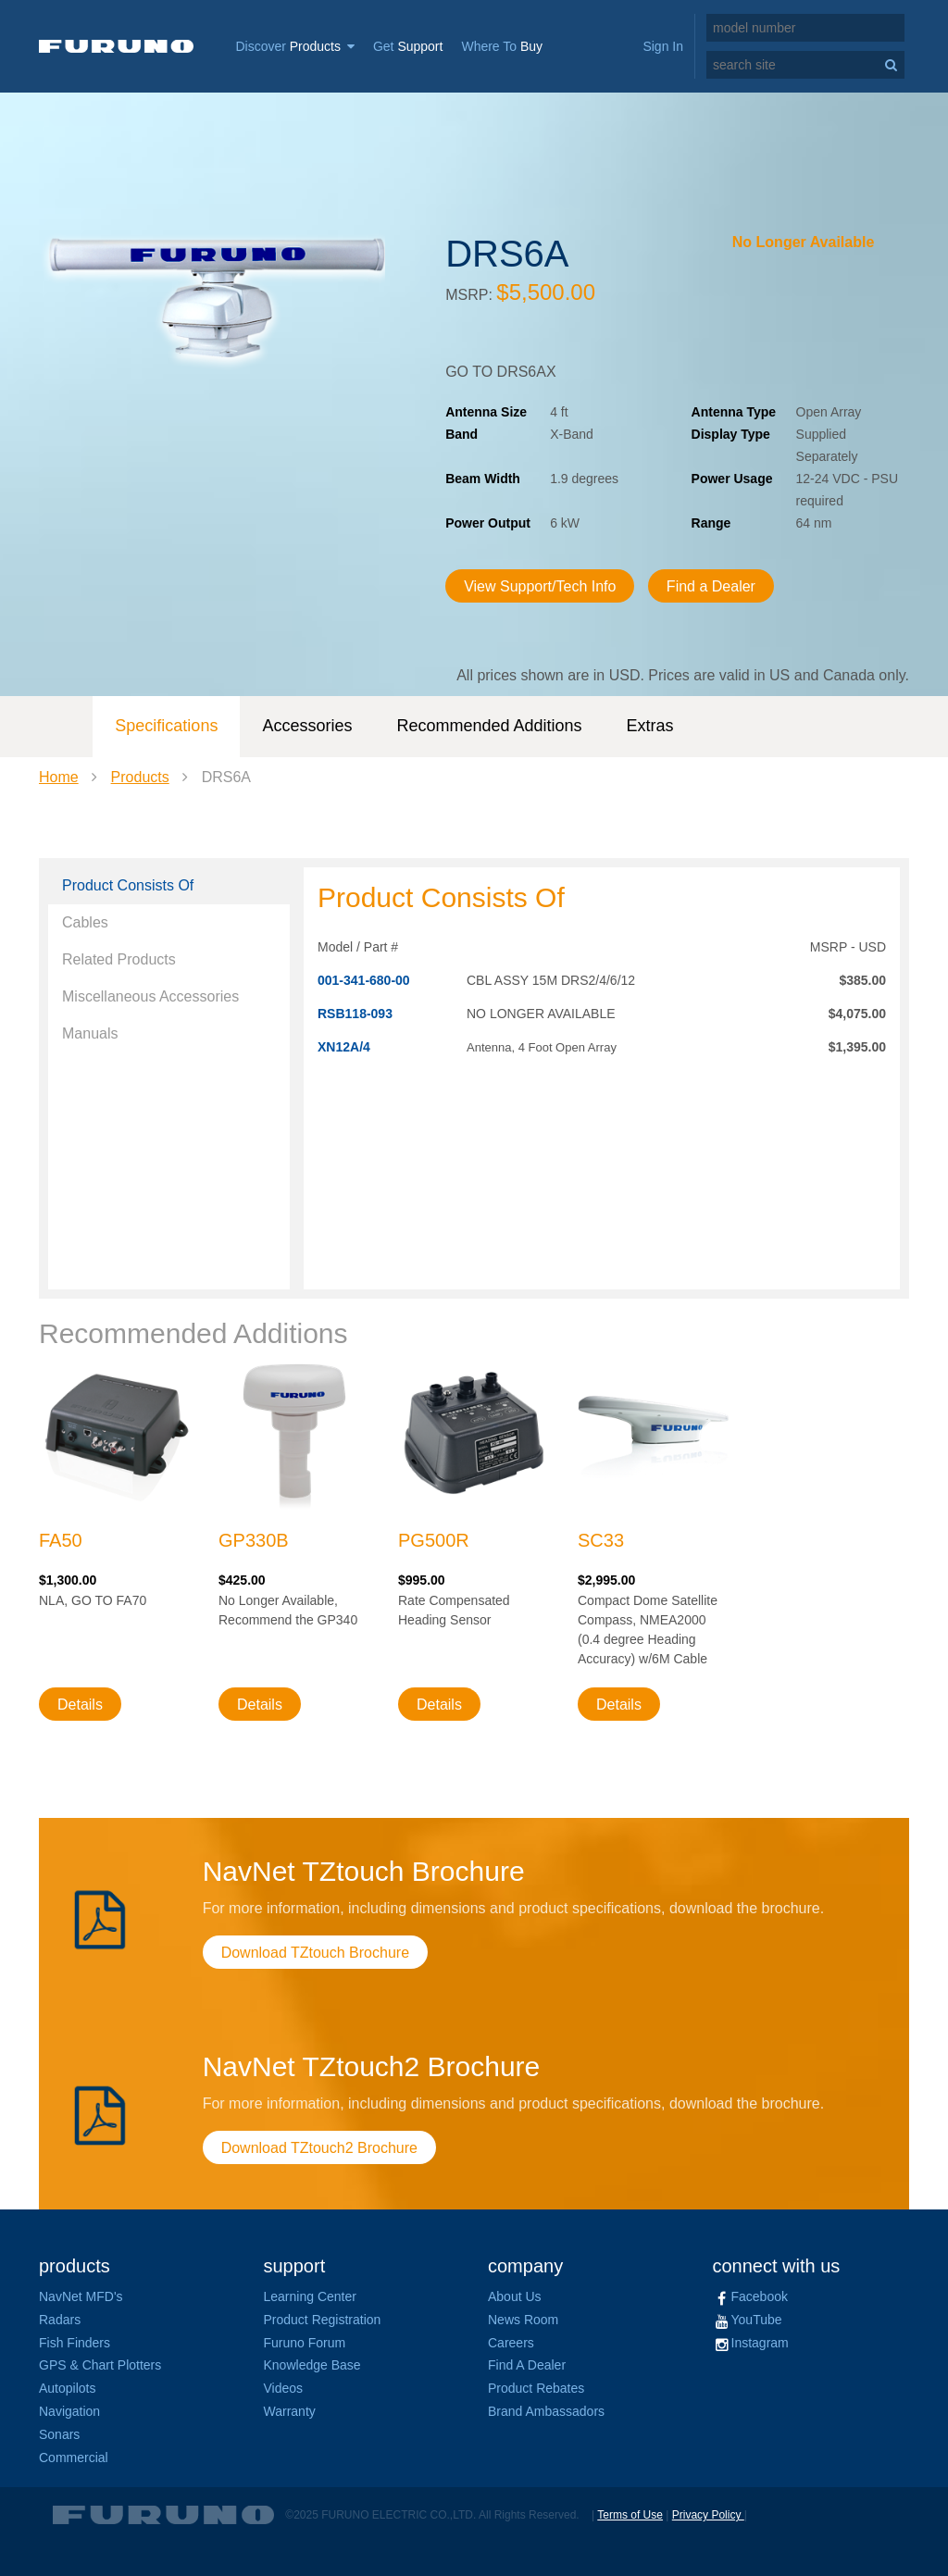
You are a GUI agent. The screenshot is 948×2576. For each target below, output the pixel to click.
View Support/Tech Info (540, 586)
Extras (650, 725)
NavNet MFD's (81, 2296)
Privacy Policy (708, 2514)
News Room (523, 2319)
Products (140, 777)
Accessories (307, 725)
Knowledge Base (312, 2365)
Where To (502, 46)
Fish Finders (74, 2342)
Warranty (290, 2411)
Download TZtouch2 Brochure (319, 2148)
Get (408, 46)
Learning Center (310, 2296)
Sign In (662, 46)
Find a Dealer (711, 586)
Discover (295, 46)
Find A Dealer (527, 2365)
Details (80, 1704)
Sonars (59, 2434)
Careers (511, 2342)
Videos (284, 2388)
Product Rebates (536, 2388)
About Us (515, 2296)
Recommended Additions (488, 725)
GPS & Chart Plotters (100, 2365)
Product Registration (322, 2319)
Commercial (73, 2457)
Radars (60, 2319)
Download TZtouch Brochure (315, 1952)
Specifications (166, 725)
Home (59, 777)
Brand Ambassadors (546, 2411)
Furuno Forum (305, 2342)
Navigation (69, 2411)
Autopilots (67, 2388)
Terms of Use (630, 2514)
